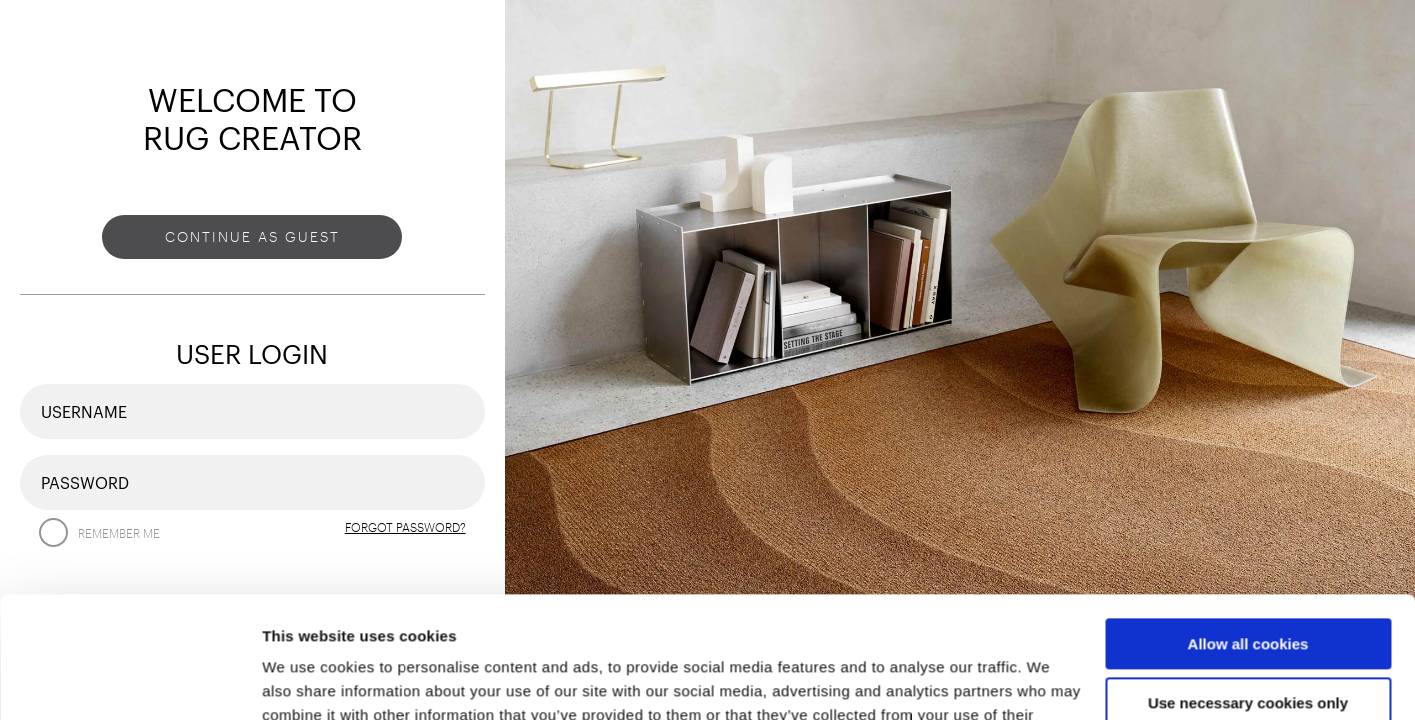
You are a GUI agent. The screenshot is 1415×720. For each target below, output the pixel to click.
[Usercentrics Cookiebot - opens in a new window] (129, 681)
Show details (308, 680)
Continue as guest (252, 236)
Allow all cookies (1248, 530)
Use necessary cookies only (1248, 589)
